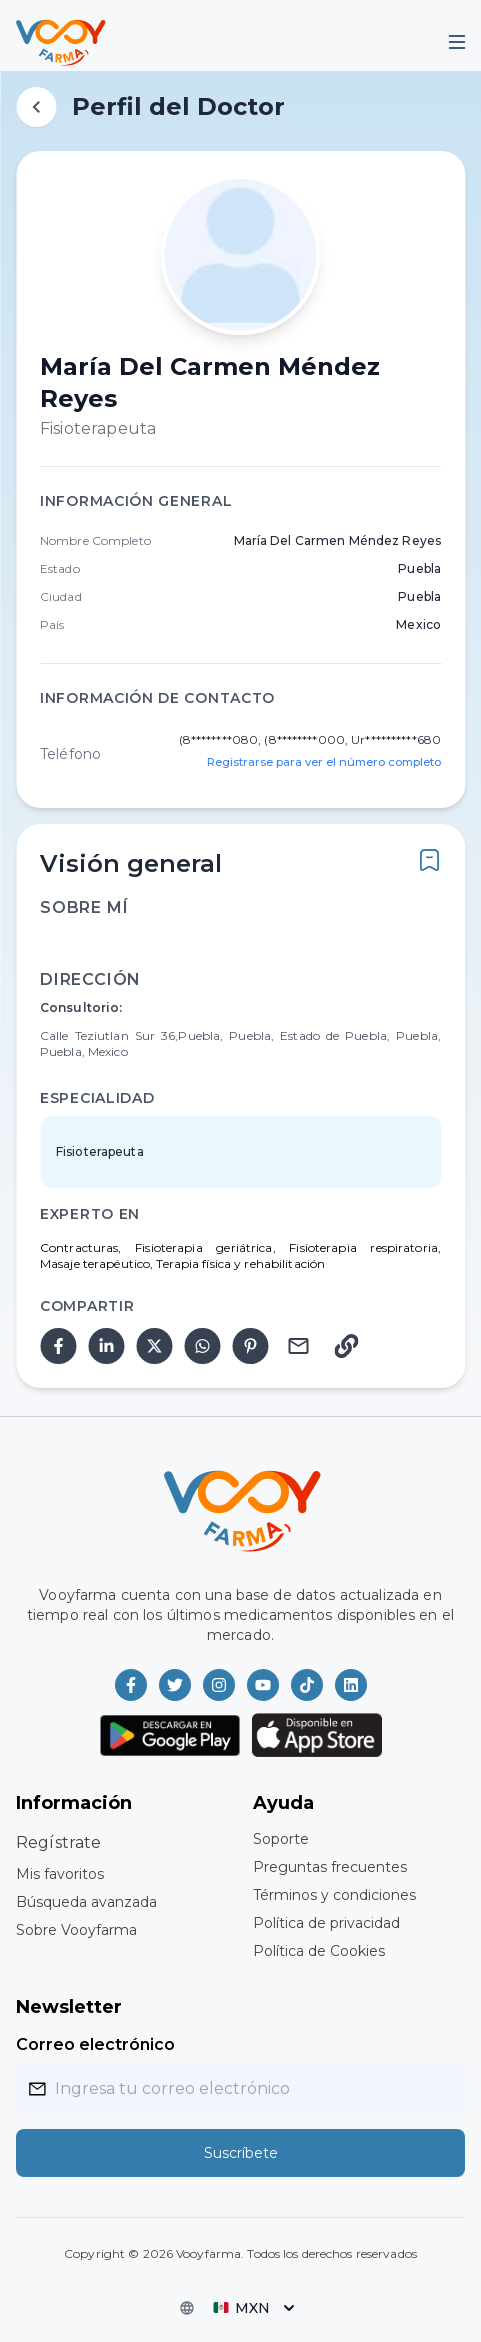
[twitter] (154, 1346)
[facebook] (58, 1346)
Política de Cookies (319, 1951)
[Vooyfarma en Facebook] (131, 1685)
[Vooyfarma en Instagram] (219, 1685)
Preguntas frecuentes (330, 1867)
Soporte (281, 1839)
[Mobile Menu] (457, 42)
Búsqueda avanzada (86, 1902)
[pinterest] (250, 1346)
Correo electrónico (95, 2044)
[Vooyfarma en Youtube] (263, 1685)
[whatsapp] (202, 1346)
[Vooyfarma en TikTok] (307, 1685)
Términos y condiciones (334, 1895)
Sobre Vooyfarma (76, 1930)
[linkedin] (106, 1346)
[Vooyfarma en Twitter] (175, 1685)
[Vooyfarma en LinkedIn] (351, 1685)
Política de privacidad (326, 1923)
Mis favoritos (60, 1874)
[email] (298, 1346)
